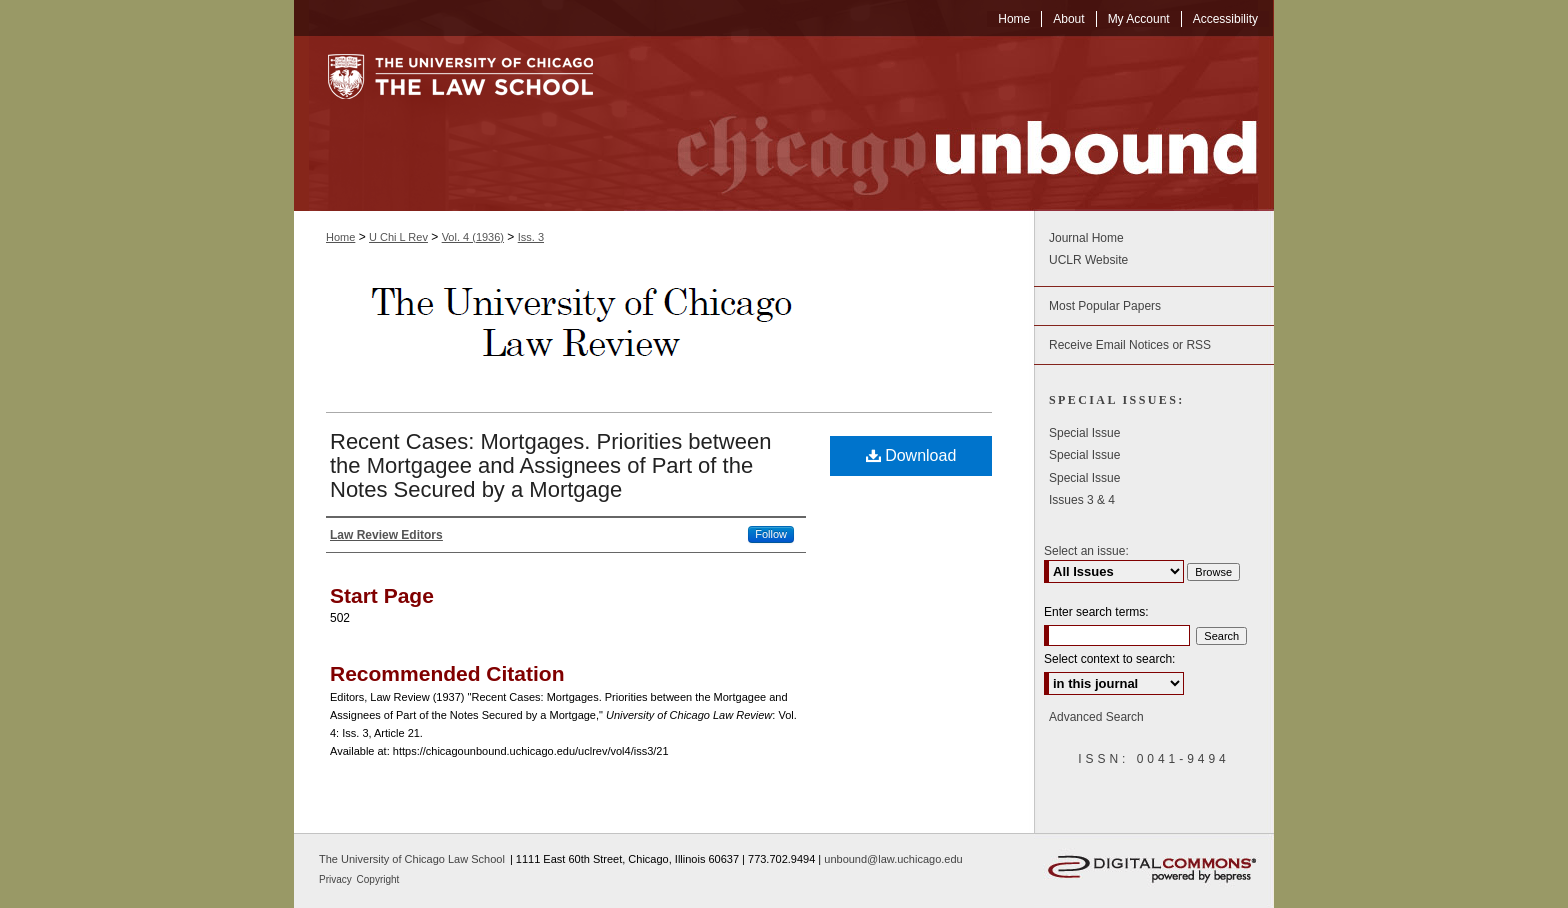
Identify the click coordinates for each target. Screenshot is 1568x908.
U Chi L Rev (398, 237)
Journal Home (1086, 238)
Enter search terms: (1096, 612)
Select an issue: (1086, 551)
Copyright (378, 879)
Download (911, 455)
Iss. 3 (531, 237)
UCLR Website (1088, 260)
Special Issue (1084, 433)
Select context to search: (1109, 659)
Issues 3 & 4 (1082, 500)
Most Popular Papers (1105, 306)
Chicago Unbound (949, 123)
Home (340, 237)
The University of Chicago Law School (412, 859)
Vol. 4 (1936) (473, 237)
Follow (771, 534)
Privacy (337, 879)
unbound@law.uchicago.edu (893, 859)
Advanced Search (1096, 717)
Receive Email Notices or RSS (1130, 345)
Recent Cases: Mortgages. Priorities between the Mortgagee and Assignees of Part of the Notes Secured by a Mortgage (550, 465)
